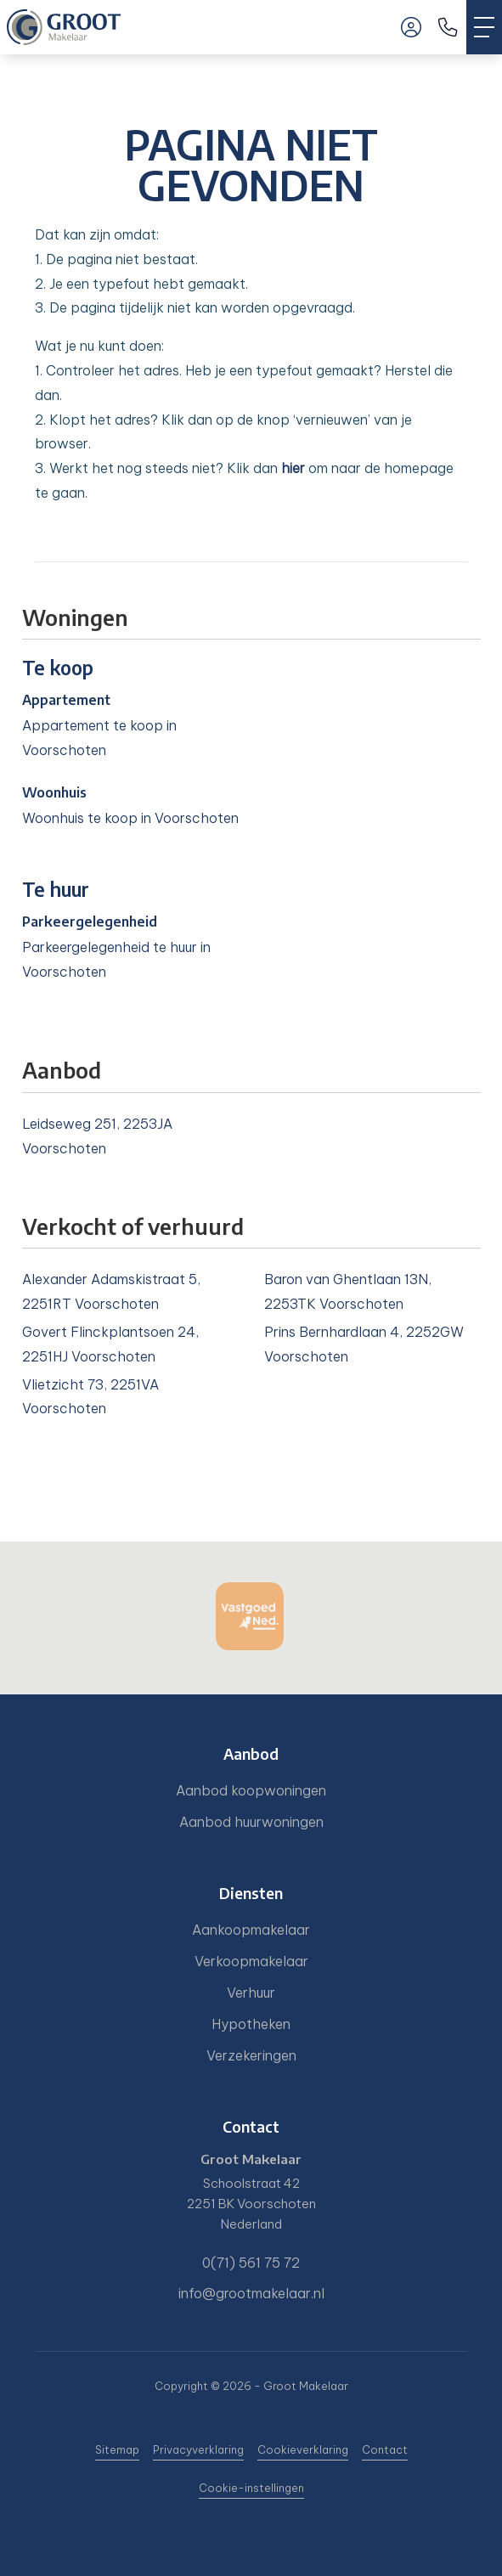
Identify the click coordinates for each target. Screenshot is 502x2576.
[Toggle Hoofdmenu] (484, 27)
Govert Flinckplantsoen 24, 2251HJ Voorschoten (110, 1344)
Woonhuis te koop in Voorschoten (130, 817)
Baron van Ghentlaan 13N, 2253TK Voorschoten (347, 1291)
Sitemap (117, 2449)
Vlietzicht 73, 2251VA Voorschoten (90, 1397)
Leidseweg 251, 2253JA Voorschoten (97, 1136)
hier (293, 467)
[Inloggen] (411, 27)
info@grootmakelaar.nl (251, 2293)
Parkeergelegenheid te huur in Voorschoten (116, 959)
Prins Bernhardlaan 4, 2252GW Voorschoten (364, 1344)
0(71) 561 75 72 (251, 2262)
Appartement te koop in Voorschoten (99, 737)
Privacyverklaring (198, 2449)
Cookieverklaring (302, 2449)
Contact (385, 2449)
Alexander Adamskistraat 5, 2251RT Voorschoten (111, 1291)
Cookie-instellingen (251, 2487)
